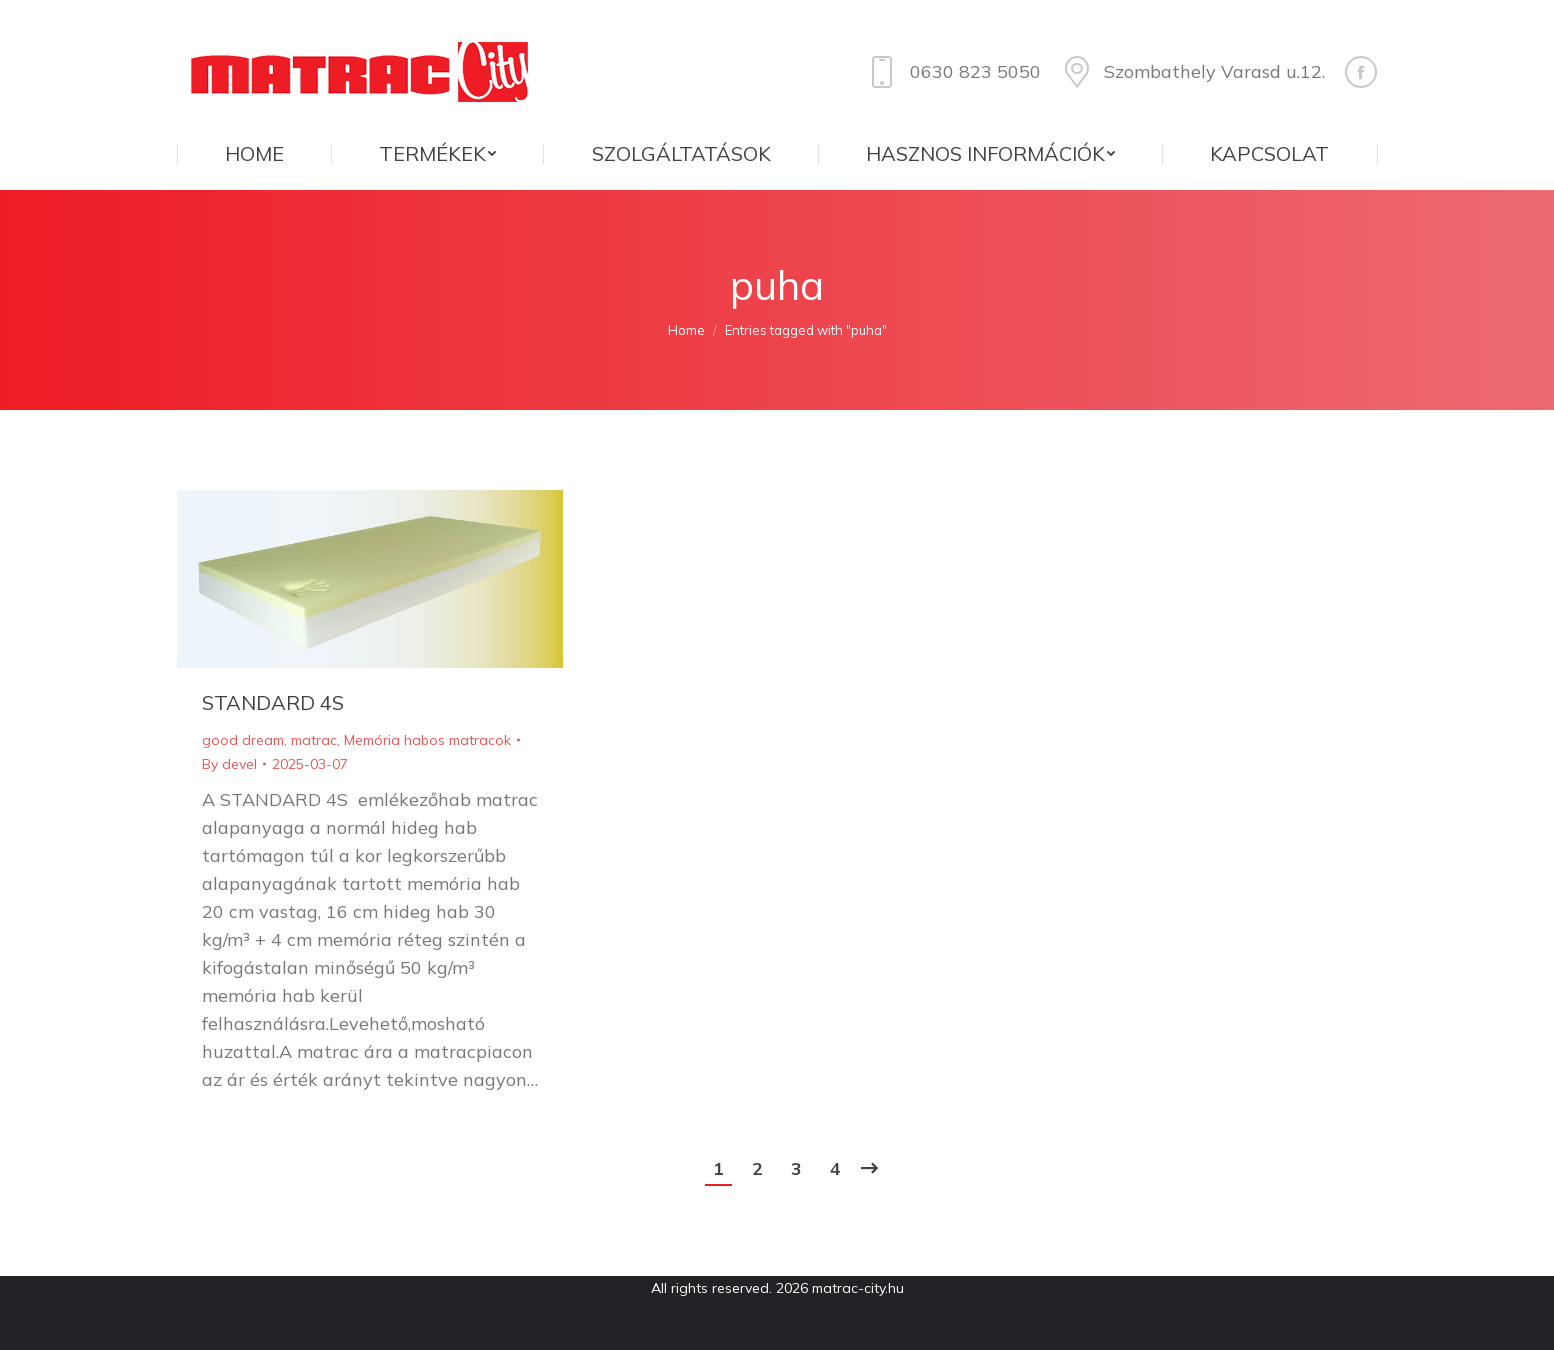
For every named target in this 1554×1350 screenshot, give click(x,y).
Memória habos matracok (427, 740)
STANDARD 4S (273, 702)
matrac (314, 740)
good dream (243, 740)
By (229, 764)
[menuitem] (254, 154)
